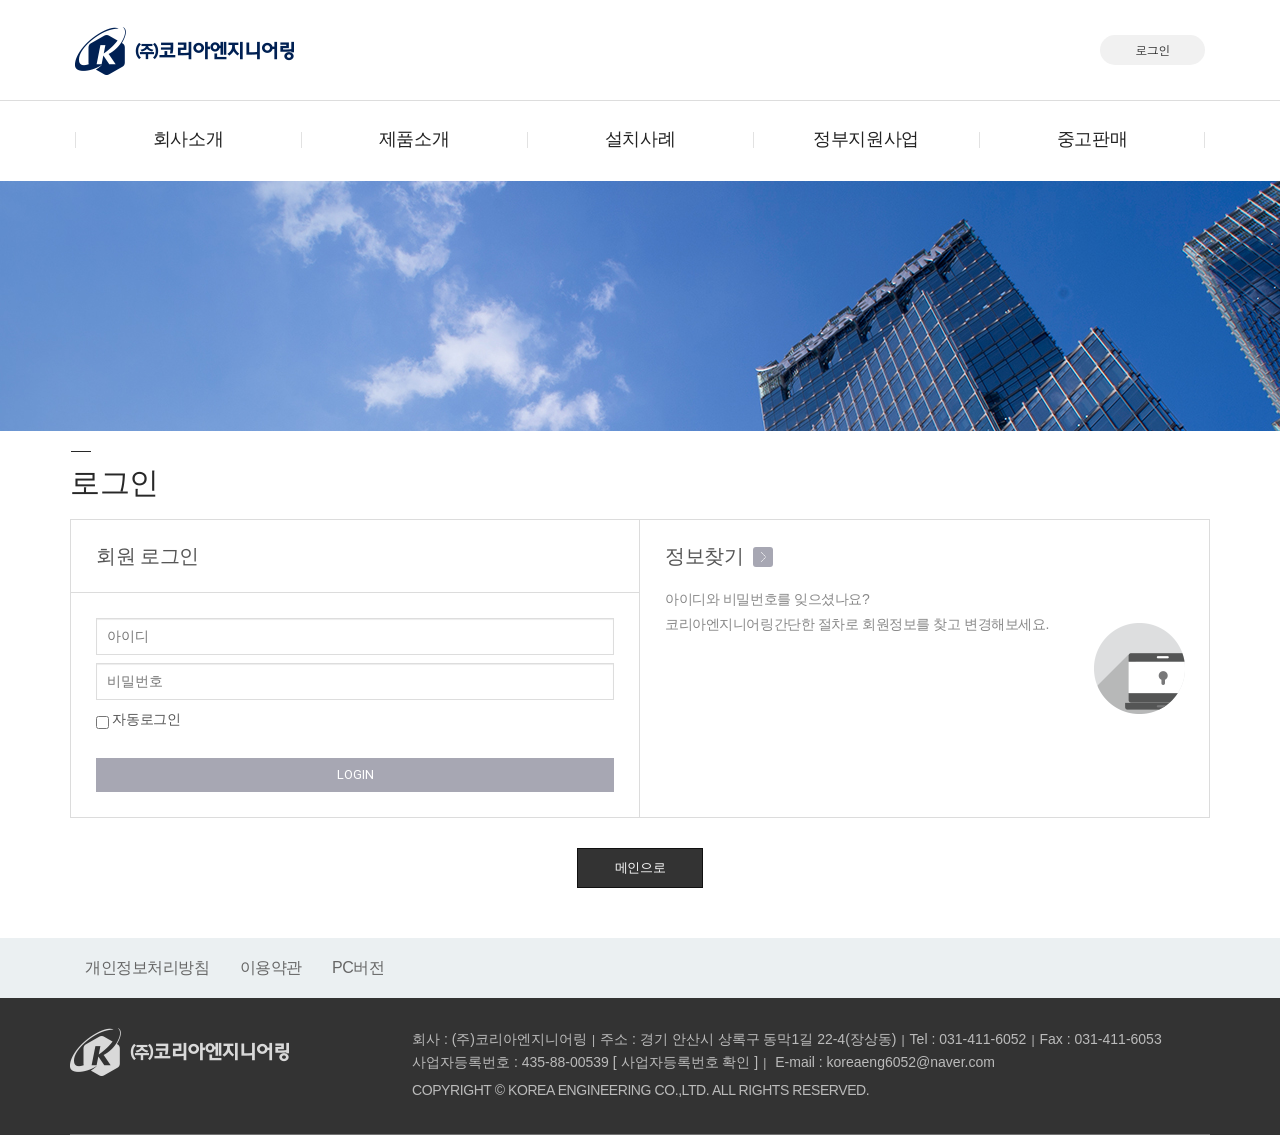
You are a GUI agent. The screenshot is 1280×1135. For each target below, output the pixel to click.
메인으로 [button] (640, 867)
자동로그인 (138, 720)
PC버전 (358, 967)
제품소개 (414, 139)
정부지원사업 (865, 139)
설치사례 (640, 139)
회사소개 (188, 139)
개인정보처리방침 (147, 967)
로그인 (1152, 49)
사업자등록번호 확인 (686, 1062)
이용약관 (271, 967)
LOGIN (355, 774)
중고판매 (1092, 139)
